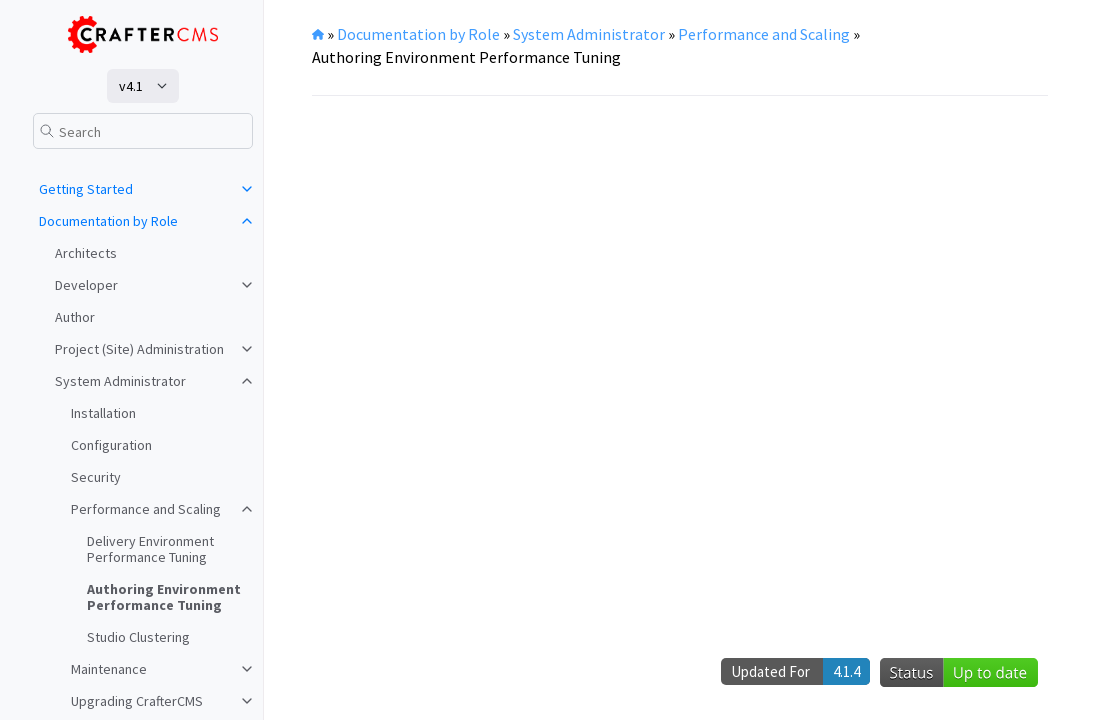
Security (96, 477)
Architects (86, 253)
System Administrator (120, 381)
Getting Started (86, 189)
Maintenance (109, 669)
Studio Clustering (138, 637)
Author (75, 317)
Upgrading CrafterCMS (137, 701)
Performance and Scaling (146, 509)
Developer (86, 285)
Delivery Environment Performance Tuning (150, 549)
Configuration (111, 445)
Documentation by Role (108, 221)
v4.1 (131, 86)
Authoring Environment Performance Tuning (164, 597)
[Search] (143, 131)
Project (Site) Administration (139, 349)
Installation (103, 413)
